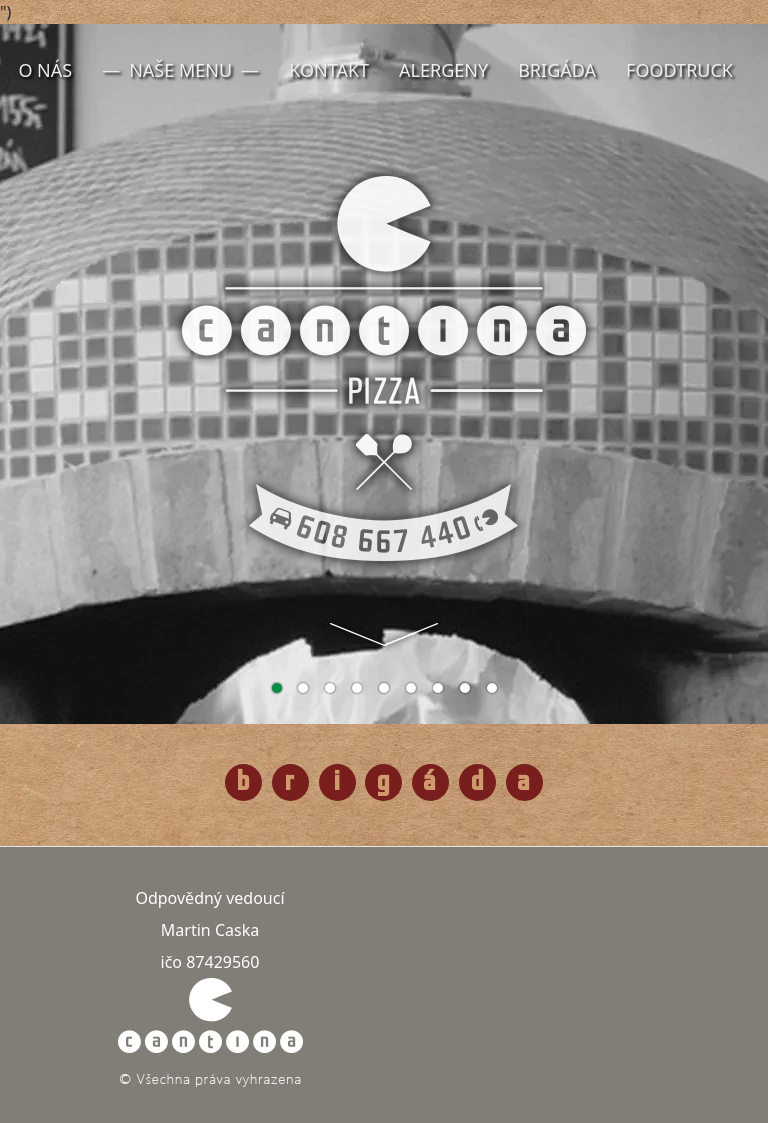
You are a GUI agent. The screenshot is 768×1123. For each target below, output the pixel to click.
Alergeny (443, 70)
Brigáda (557, 70)
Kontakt (329, 70)
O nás (45, 70)
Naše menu (180, 70)
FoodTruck (679, 70)
